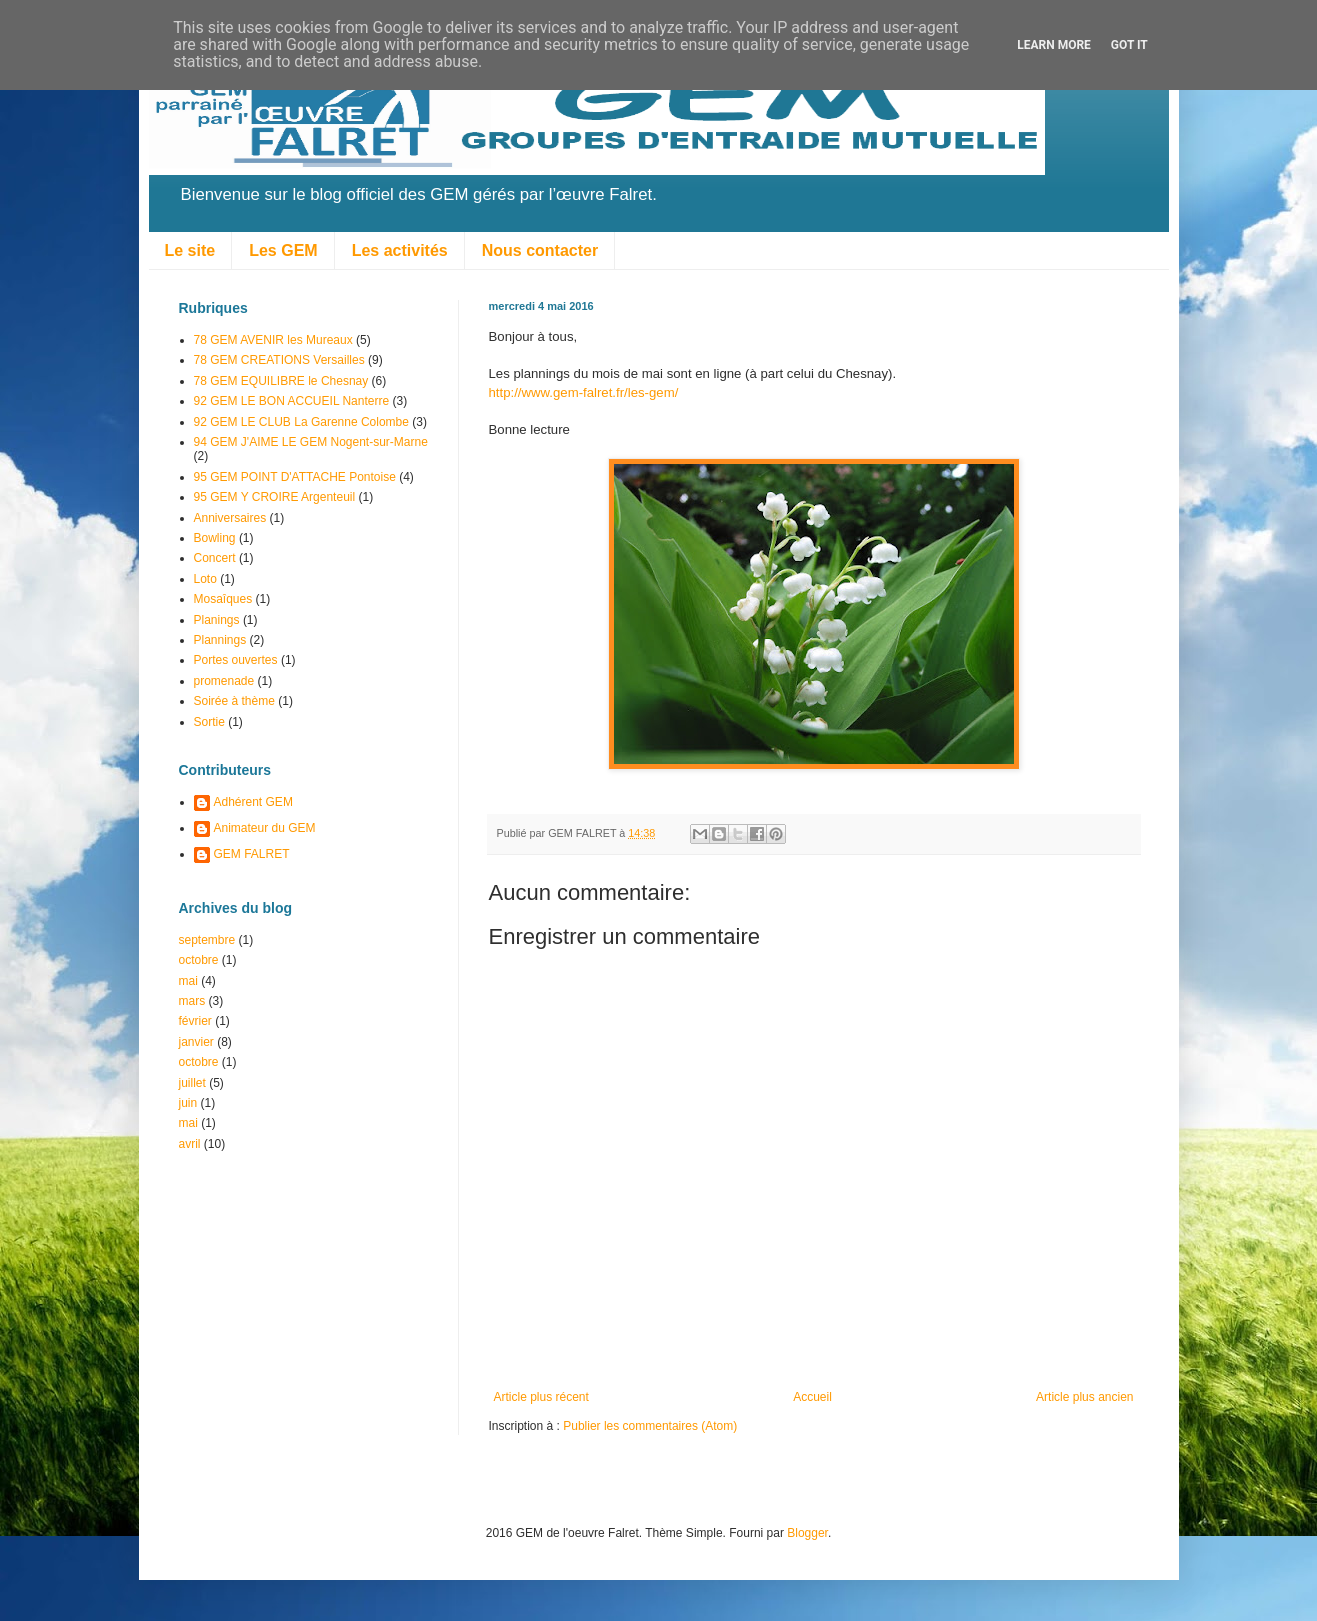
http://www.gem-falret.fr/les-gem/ (584, 392)
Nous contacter (540, 250)
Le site (190, 250)
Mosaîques (223, 599)
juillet (192, 1083)
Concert (215, 558)
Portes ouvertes (236, 660)
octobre (199, 960)
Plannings (220, 640)
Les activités (400, 250)
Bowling (215, 538)
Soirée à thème (234, 701)
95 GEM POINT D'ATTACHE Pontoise (295, 477)
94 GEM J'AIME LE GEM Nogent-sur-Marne (311, 442)
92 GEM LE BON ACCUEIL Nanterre (292, 401)
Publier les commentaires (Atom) (650, 1426)
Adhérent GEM (253, 802)
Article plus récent (541, 1397)
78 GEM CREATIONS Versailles (279, 360)
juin (188, 1103)
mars (192, 1001)
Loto (205, 579)
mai (188, 981)
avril (190, 1144)
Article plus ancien (1084, 1397)
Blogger (807, 1533)
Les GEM (283, 250)
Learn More (1054, 45)
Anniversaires (230, 518)
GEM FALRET (252, 854)
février (195, 1021)
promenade (224, 681)
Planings (217, 620)
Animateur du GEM (265, 828)
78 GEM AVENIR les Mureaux (273, 340)
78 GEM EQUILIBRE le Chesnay (281, 381)
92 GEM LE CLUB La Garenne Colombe (301, 422)
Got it (1129, 45)
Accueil (812, 1397)
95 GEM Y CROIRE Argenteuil (275, 497)
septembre (207, 940)
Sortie (209, 722)
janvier (196, 1042)
